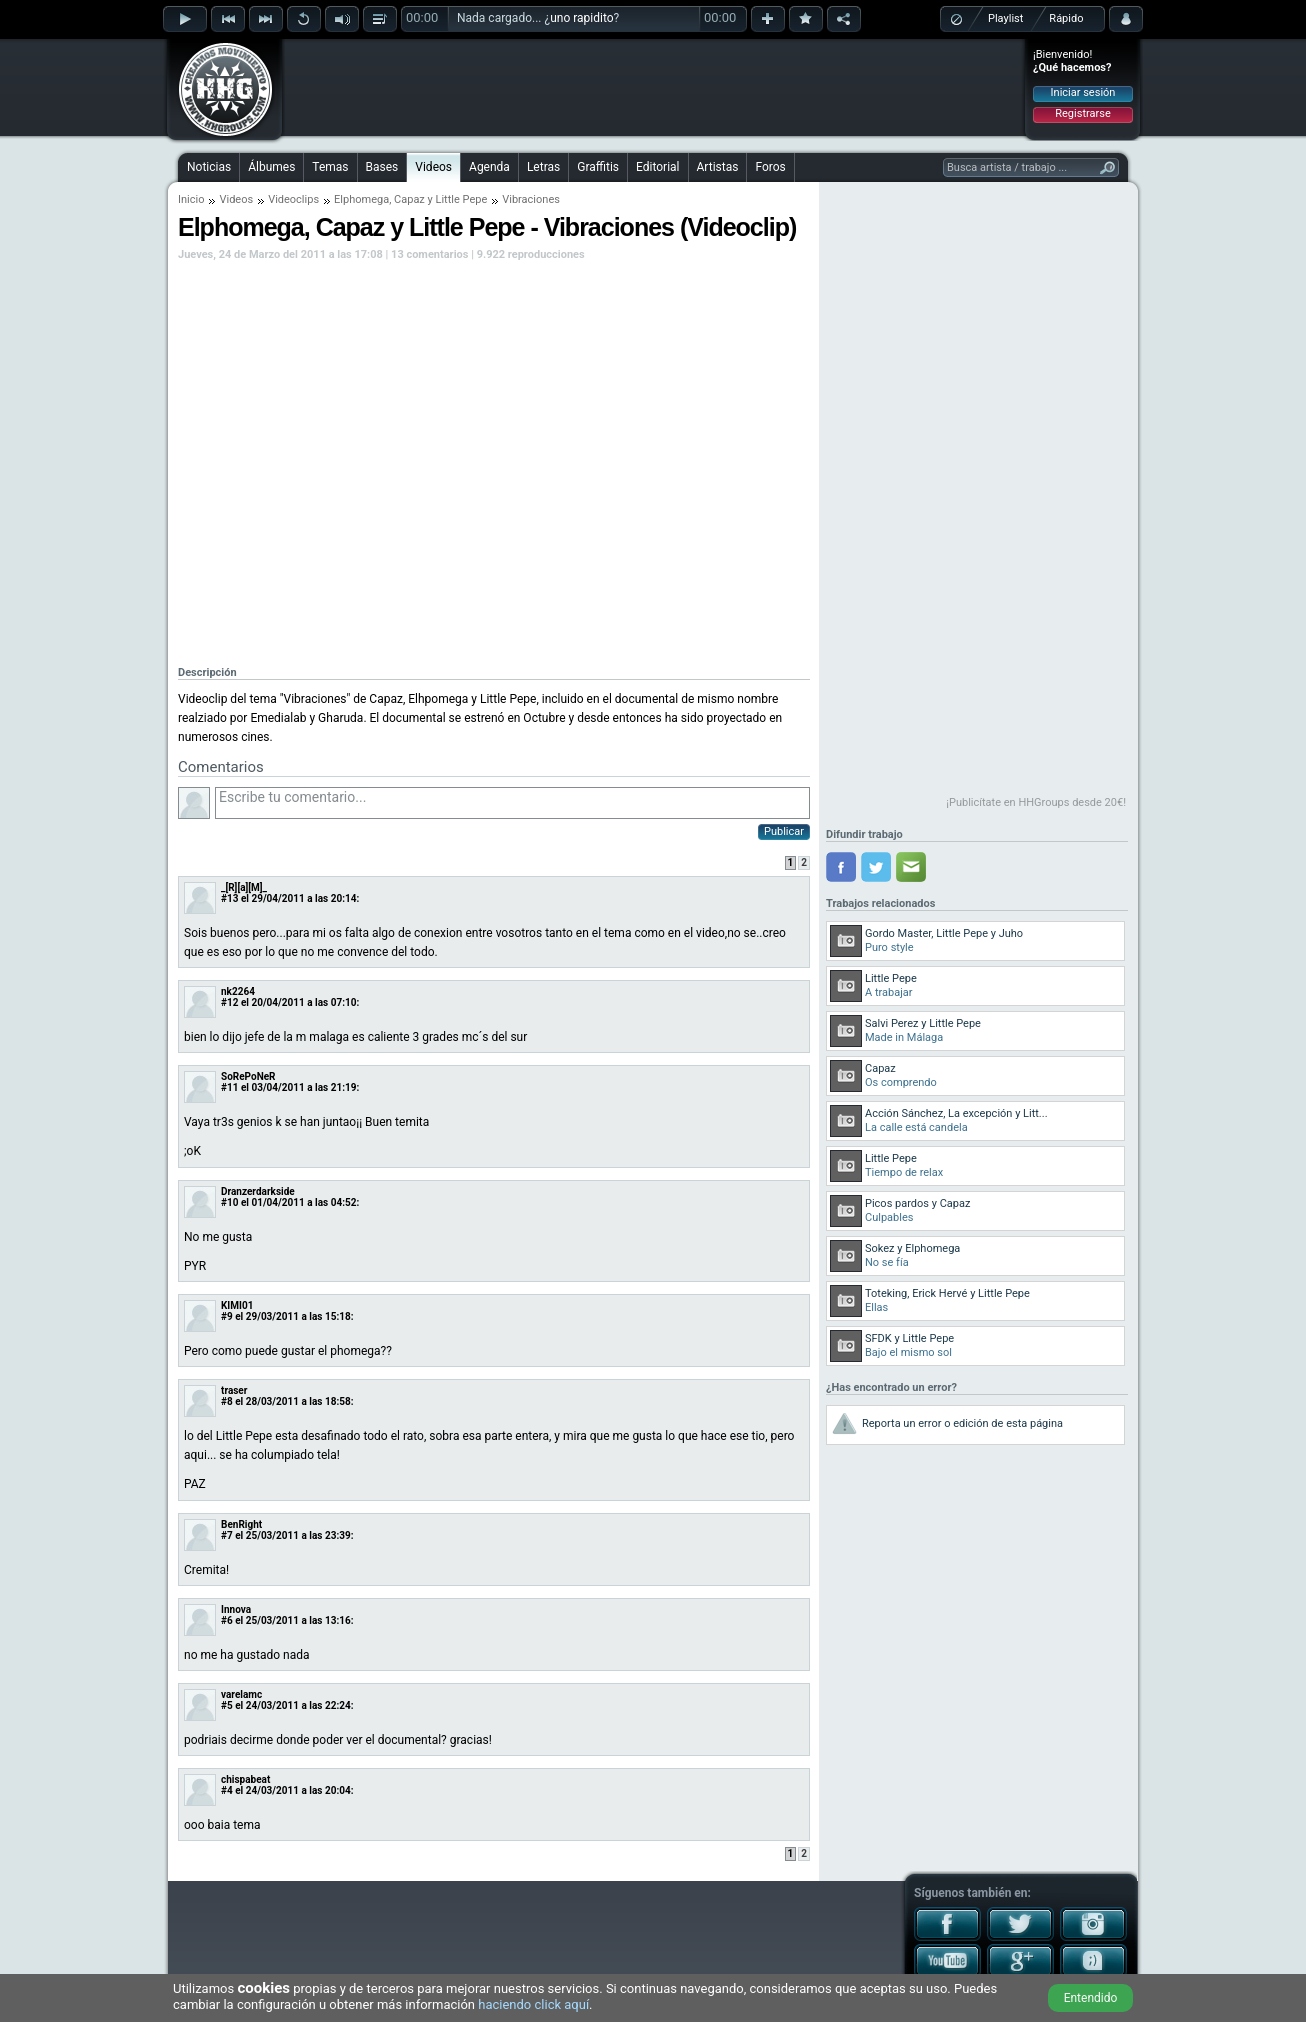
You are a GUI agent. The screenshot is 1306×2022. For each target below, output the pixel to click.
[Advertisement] (654, 87)
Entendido (1091, 1998)
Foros (770, 167)
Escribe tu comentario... (512, 803)
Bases (382, 167)
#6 (227, 1620)
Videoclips (293, 199)
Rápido (1066, 18)
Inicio (191, 199)
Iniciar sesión (1083, 92)
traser (234, 1390)
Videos (433, 167)
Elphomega (361, 199)
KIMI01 (237, 1305)
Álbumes (271, 167)
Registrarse (1082, 113)
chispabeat (245, 1779)
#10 (229, 1202)
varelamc (241, 1694)
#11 (229, 1087)
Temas (330, 167)
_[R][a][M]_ (244, 887)
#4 (227, 1790)
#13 (229, 898)
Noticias (209, 167)
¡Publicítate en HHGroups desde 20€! (1036, 802)
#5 (227, 1705)
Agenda (489, 167)
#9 (227, 1316)
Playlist (1005, 18)
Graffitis (598, 167)
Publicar (784, 831)
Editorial (657, 167)
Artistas (718, 167)
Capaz (409, 199)
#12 (229, 1002)
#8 (227, 1401)
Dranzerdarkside (258, 1191)
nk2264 (238, 991)
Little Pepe (462, 199)
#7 (227, 1535)
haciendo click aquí (533, 2004)
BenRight (241, 1524)
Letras (543, 167)
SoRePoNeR (248, 1076)
